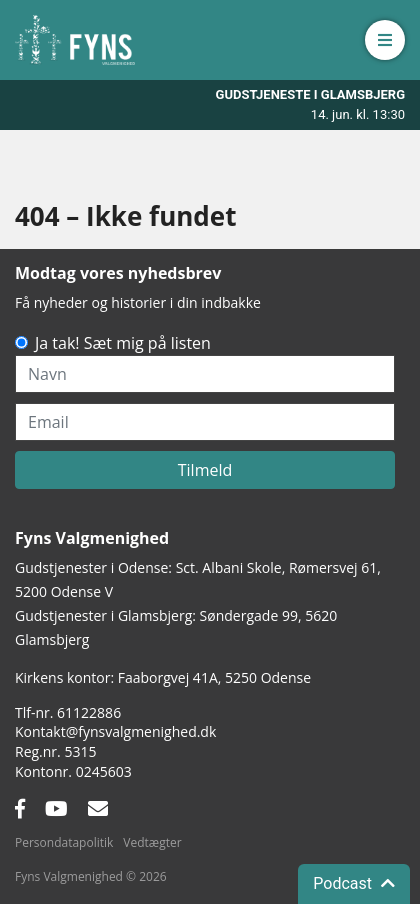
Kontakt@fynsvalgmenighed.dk (115, 731)
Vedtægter (152, 842)
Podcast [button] (354, 883)
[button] (385, 40)
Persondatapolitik (64, 842)
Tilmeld (205, 470)
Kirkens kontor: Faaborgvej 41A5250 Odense (163, 677)
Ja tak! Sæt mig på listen (123, 343)
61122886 (89, 712)
